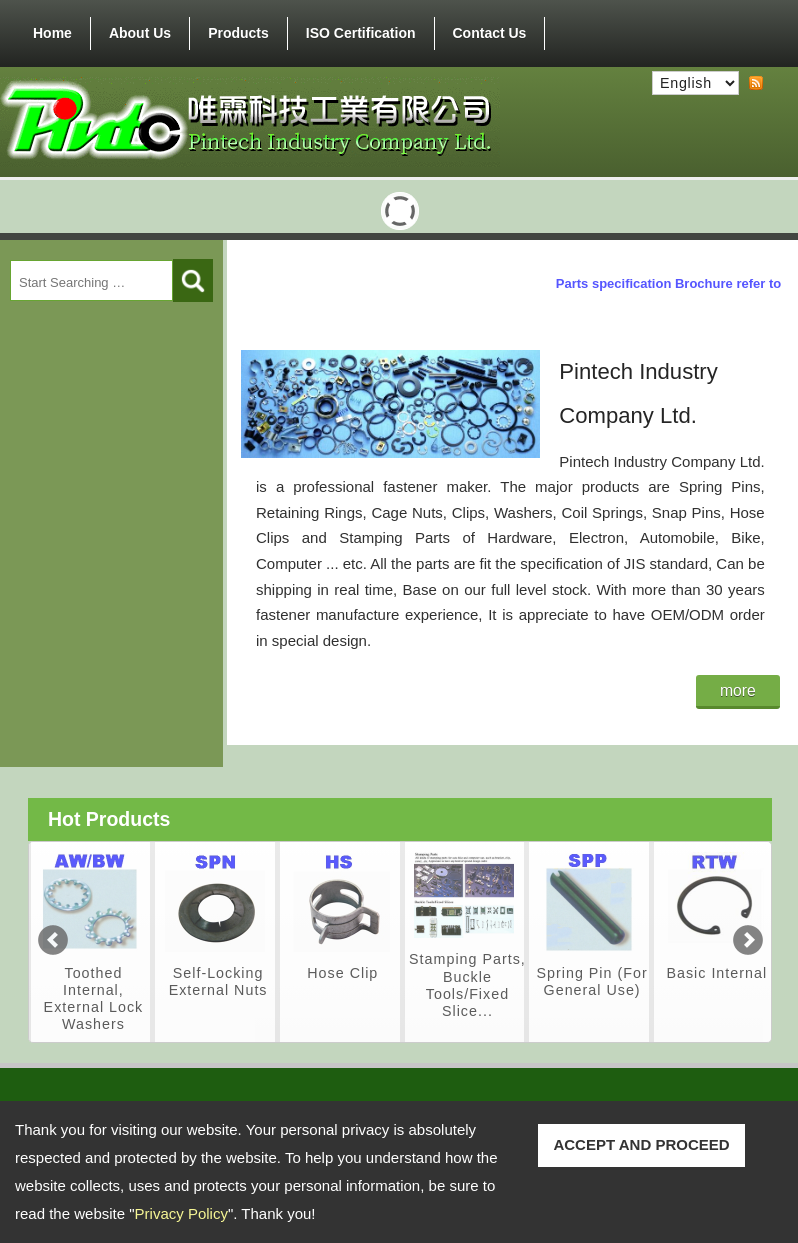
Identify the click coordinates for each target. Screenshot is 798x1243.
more (738, 690)
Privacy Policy (181, 1213)
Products (238, 29)
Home (52, 33)
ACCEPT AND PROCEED (641, 1144)
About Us (140, 33)
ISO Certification (361, 33)
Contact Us (490, 33)
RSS (756, 84)
